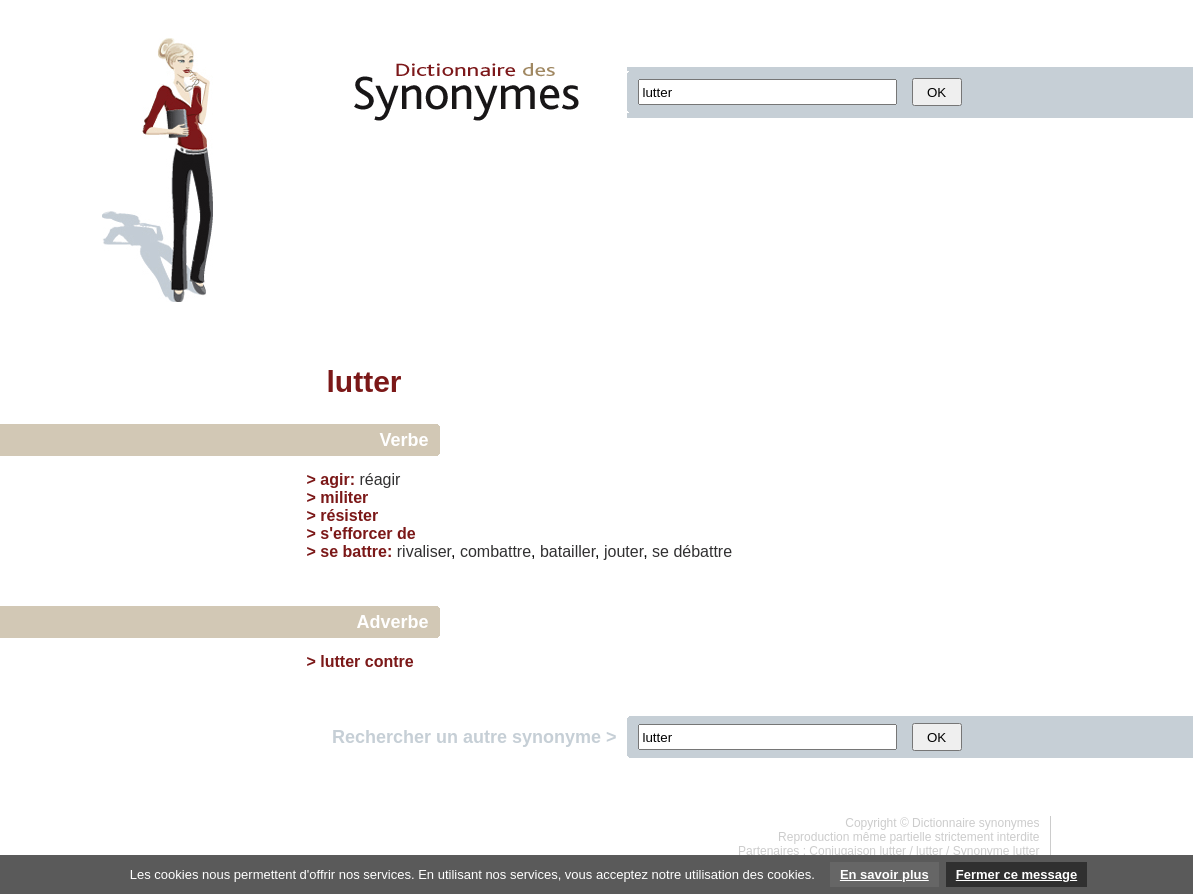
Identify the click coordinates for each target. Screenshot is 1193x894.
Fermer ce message (1016, 874)
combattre (495, 551)
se (660, 551)
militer (344, 497)
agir (334, 479)
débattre (702, 551)
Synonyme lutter (996, 851)
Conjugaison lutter (857, 851)
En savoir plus (884, 874)
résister (349, 515)
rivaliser (424, 551)
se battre (353, 551)
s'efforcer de (367, 533)
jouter (623, 551)
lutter (929, 851)
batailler (567, 551)
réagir (379, 479)
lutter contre (366, 661)
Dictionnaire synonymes (975, 823)
